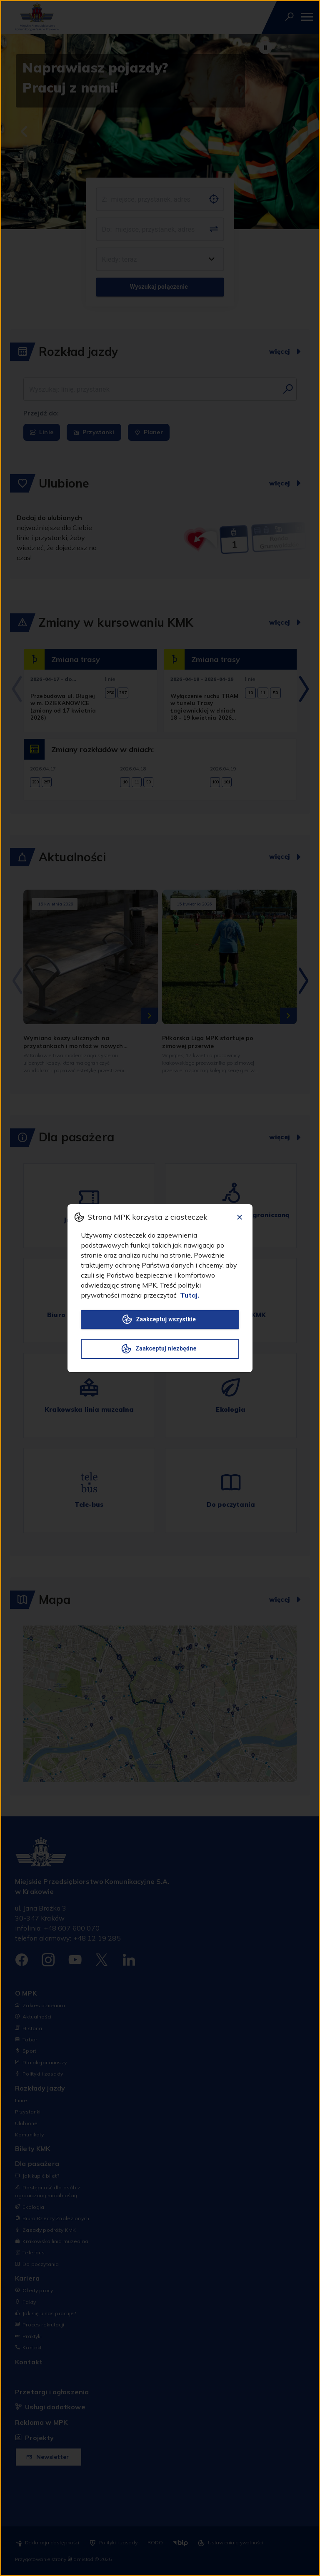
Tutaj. (189, 1295)
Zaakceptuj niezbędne (160, 1349)
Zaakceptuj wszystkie (160, 1319)
